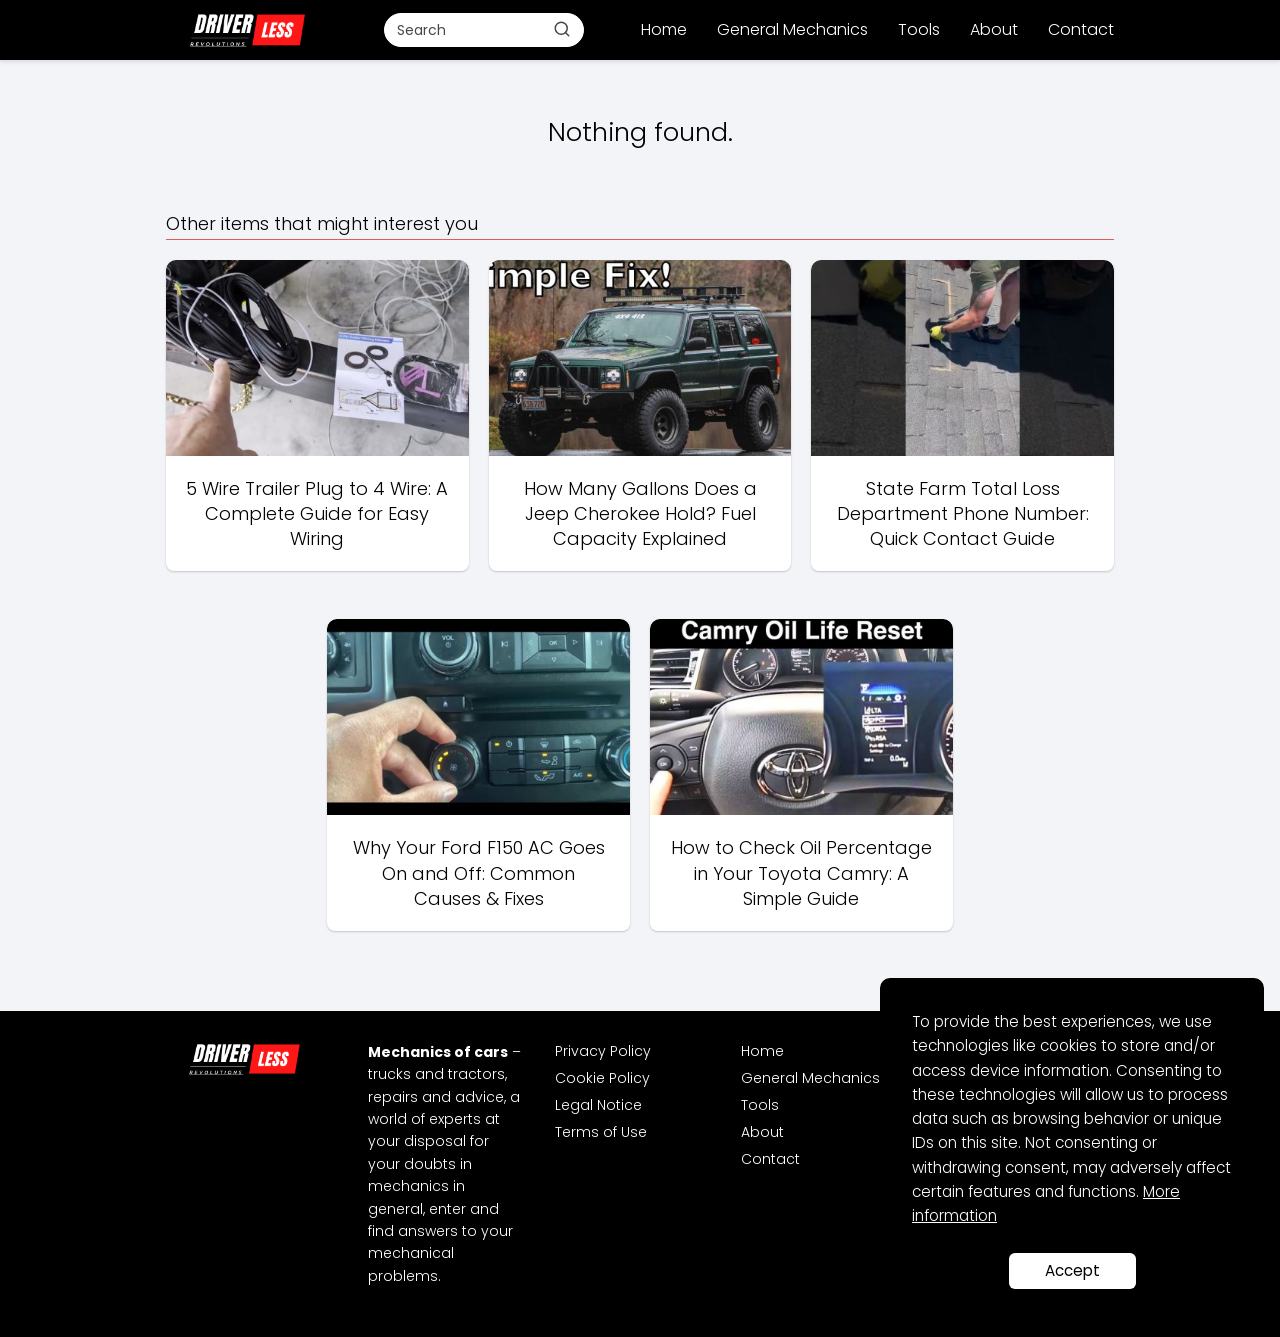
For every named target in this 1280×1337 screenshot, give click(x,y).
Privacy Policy (603, 1051)
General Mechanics (792, 29)
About (994, 29)
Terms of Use (601, 1132)
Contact (1081, 29)
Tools (919, 29)
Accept (1072, 1270)
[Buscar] (562, 29)
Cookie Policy (602, 1078)
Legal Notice (598, 1105)
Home (664, 29)
